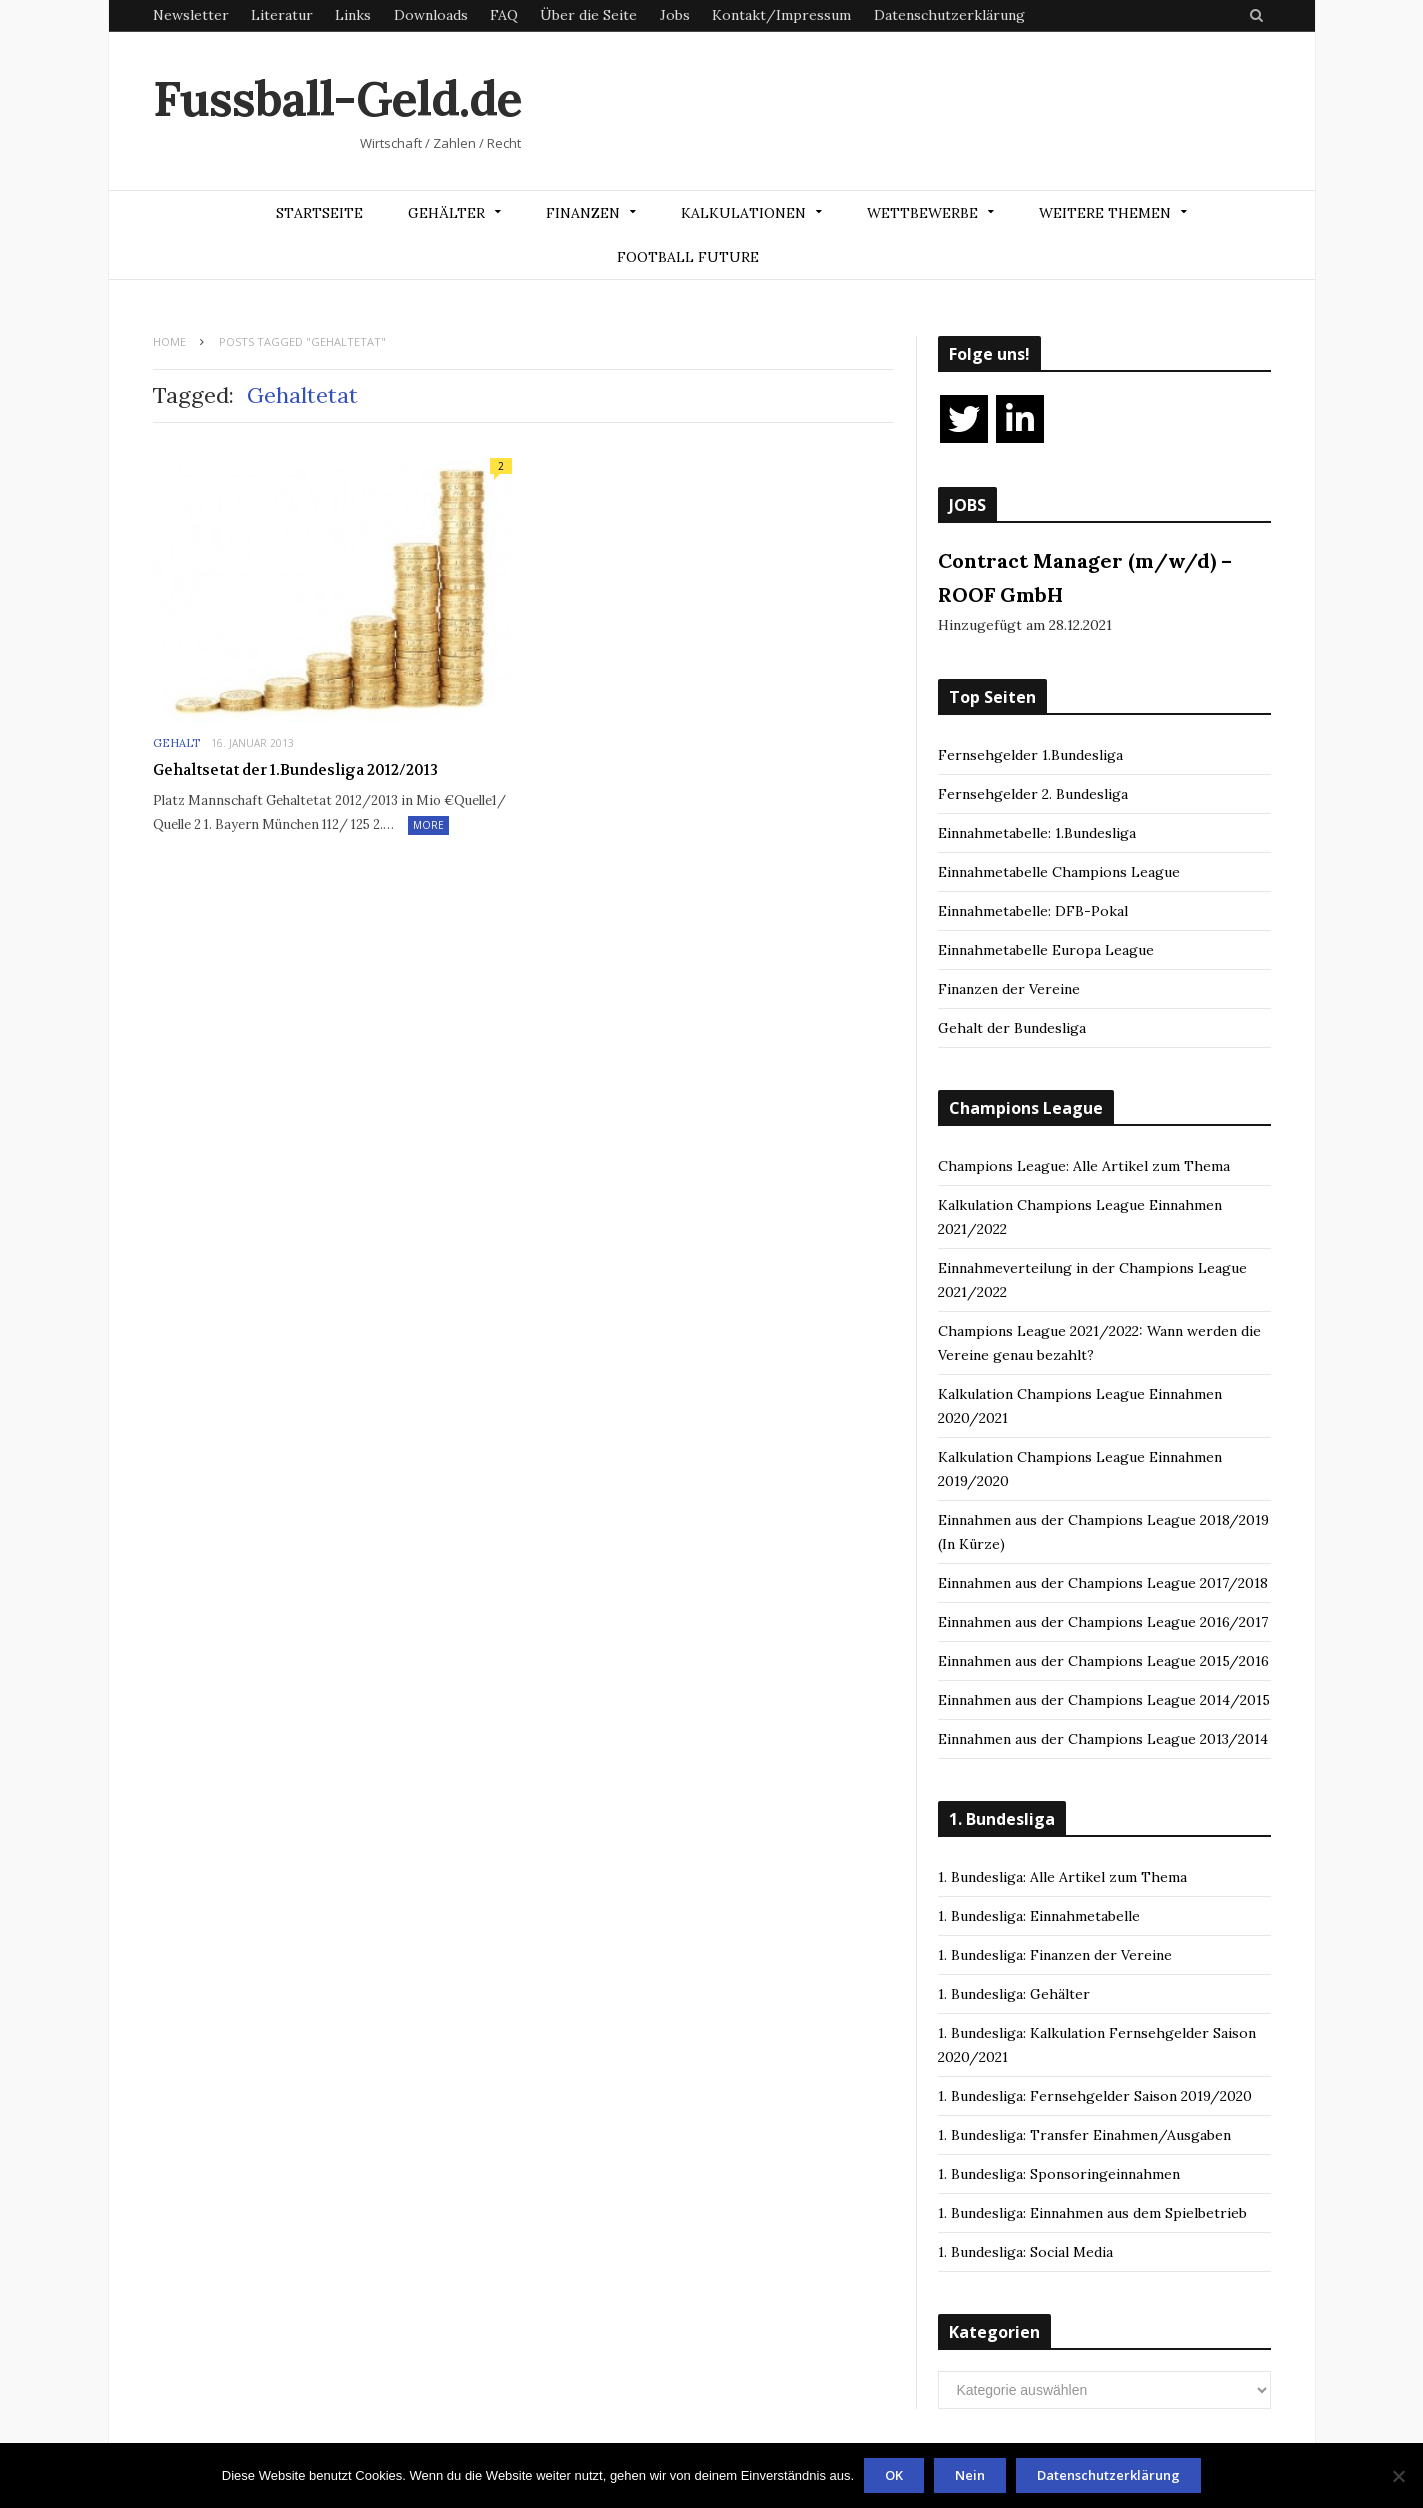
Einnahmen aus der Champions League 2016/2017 (1103, 1622)
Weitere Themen (1105, 213)
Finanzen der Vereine (1009, 989)
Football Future (688, 257)
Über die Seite (588, 15)
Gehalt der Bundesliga (1012, 1028)
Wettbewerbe (922, 213)
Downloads (431, 15)
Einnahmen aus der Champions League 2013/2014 (1103, 1739)
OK (894, 2475)
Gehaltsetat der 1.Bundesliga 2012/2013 (295, 770)
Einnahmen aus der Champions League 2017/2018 (1103, 1583)
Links (353, 15)
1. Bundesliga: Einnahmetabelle (1039, 1916)
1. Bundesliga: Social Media (1025, 2252)
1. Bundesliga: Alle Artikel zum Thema (1062, 1877)
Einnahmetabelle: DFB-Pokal (1033, 911)
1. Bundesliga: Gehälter (1014, 1994)
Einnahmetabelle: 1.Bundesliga (1037, 833)
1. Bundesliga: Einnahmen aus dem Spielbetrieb (1092, 2213)
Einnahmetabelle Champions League (1059, 872)
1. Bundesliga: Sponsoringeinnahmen (1059, 2174)
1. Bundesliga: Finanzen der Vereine (1055, 1955)
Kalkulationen (743, 213)
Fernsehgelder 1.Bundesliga (1030, 755)
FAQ (504, 15)
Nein (970, 2475)
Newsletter (191, 15)
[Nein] (1398, 2476)
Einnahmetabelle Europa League (1046, 950)
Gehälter (446, 213)
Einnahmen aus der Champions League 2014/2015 (1104, 1700)
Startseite (319, 213)
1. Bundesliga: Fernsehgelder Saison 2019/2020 (1095, 2096)
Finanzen (583, 213)
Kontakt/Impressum (781, 15)
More (428, 825)
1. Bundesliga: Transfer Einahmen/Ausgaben (1084, 2135)
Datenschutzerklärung (949, 15)
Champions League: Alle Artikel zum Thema (1084, 1166)
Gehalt (176, 743)
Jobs (675, 15)
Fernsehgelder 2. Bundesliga (1033, 794)
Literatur (282, 15)
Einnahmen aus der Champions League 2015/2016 (1103, 1661)
